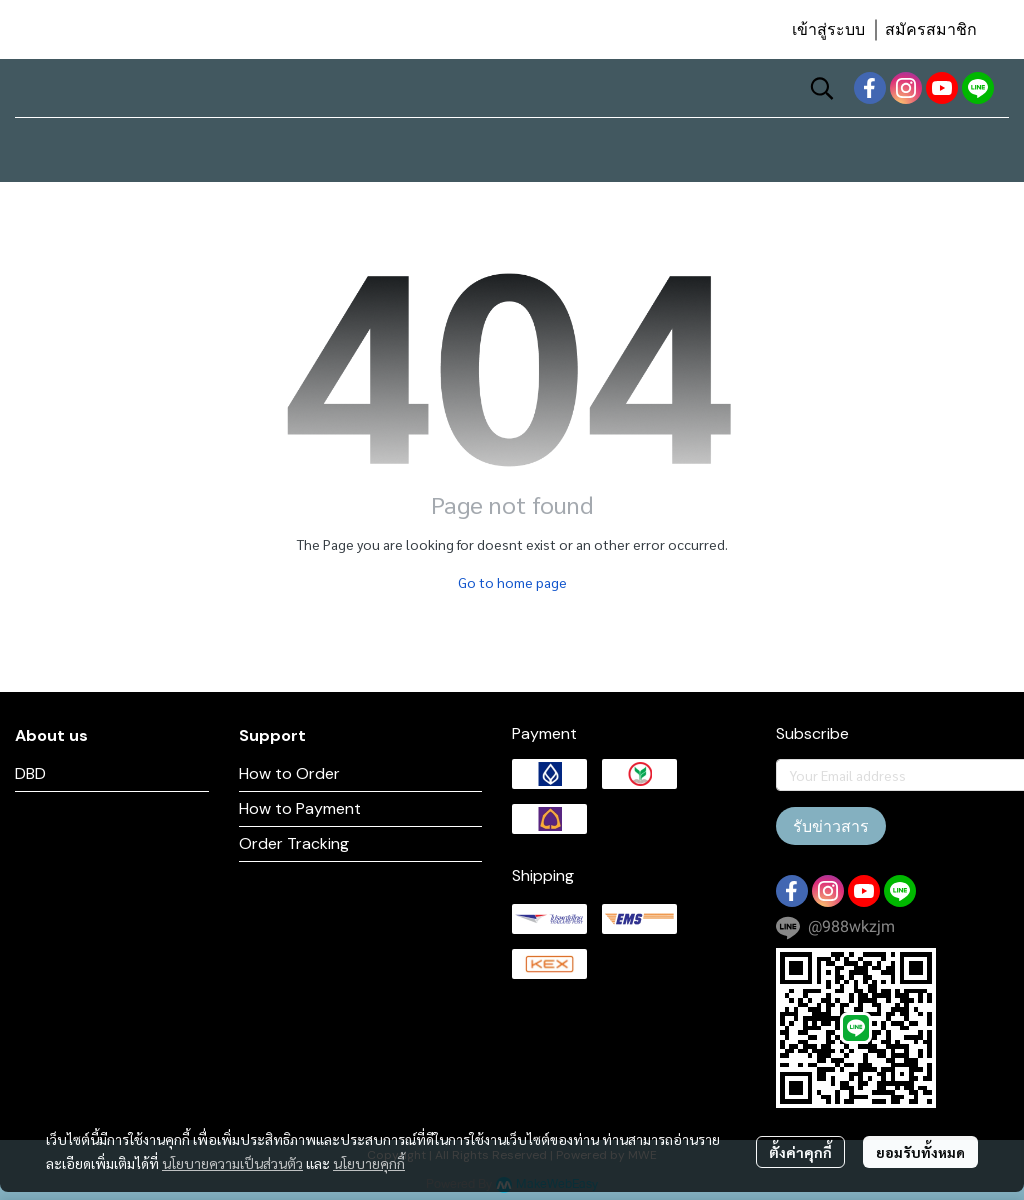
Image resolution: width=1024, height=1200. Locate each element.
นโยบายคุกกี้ (369, 1163)
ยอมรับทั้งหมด (920, 1152)
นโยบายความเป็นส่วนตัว (232, 1163)
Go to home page (512, 582)
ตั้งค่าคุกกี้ (800, 1152)
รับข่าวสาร (831, 826)
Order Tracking (294, 843)
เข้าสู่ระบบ (828, 29)
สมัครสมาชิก (931, 29)
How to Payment (300, 808)
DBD (30, 773)
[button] (822, 88)
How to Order (289, 773)
